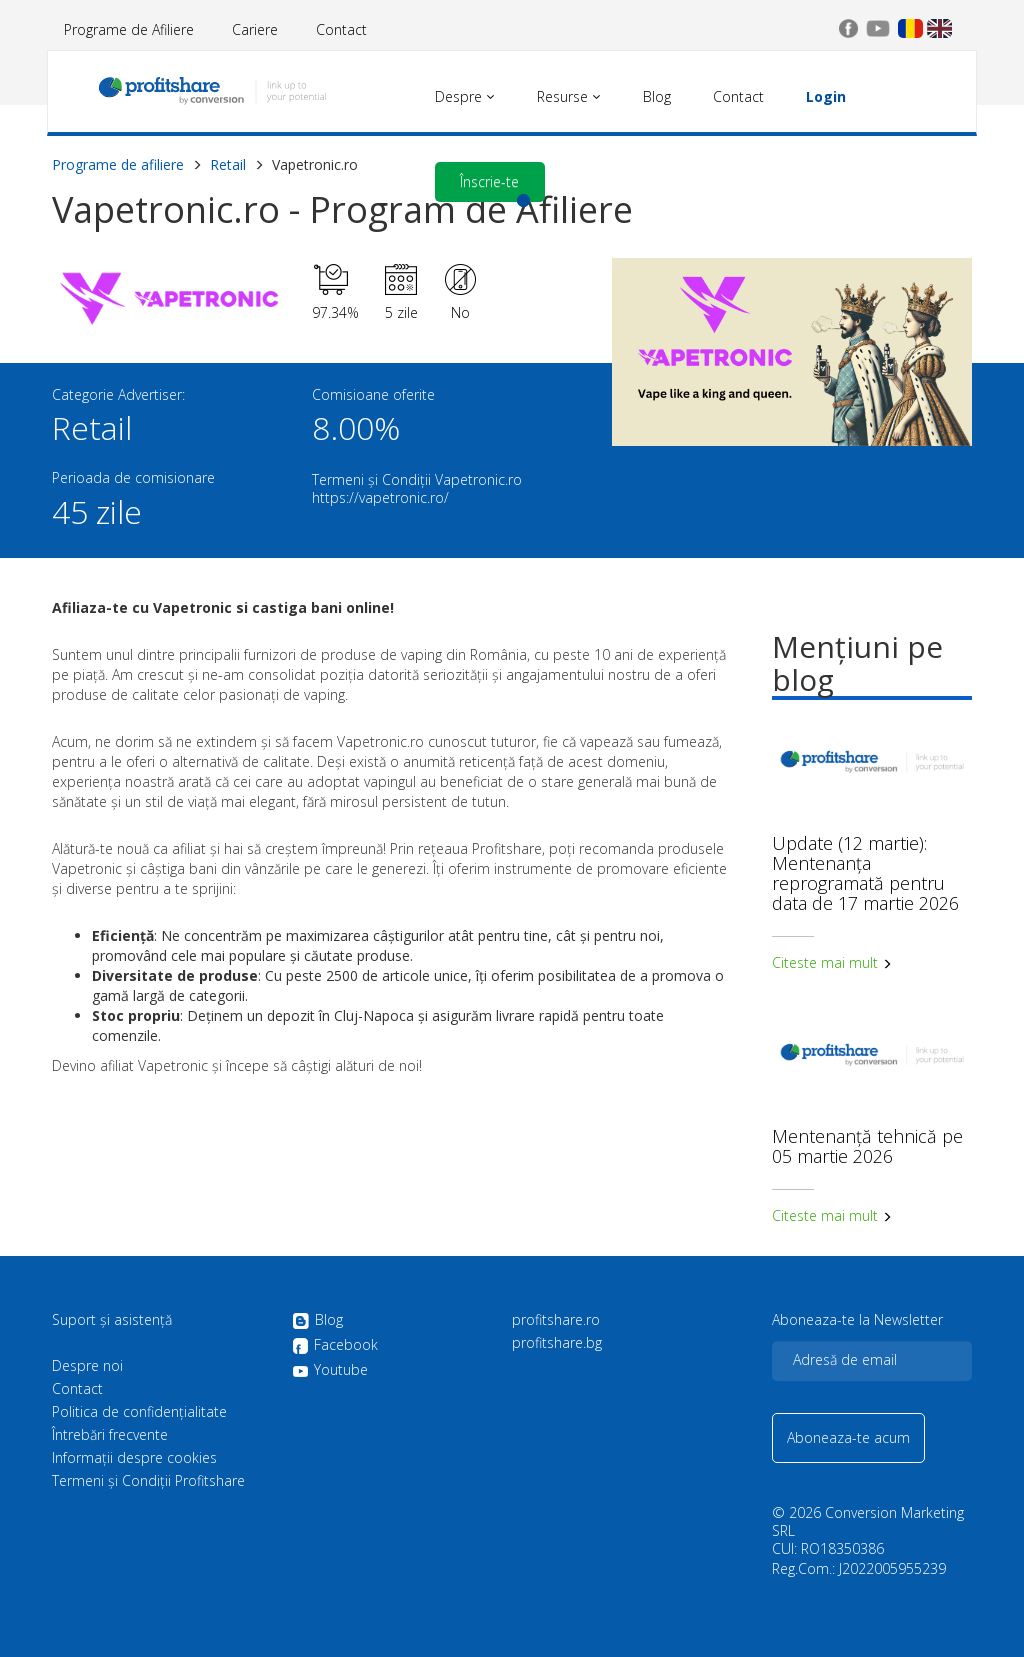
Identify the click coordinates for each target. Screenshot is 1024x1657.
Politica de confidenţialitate (139, 1412)
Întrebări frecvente (110, 1435)
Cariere (255, 29)
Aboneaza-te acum (848, 1437)
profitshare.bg (557, 1343)
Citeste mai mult (832, 962)
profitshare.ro (556, 1320)
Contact (341, 29)
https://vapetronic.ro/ (380, 497)
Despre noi (87, 1366)
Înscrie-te (489, 181)
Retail (228, 164)
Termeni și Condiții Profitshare (148, 1481)
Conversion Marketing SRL (868, 1521)
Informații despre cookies (134, 1458)
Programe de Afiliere (129, 29)
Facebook (335, 1346)
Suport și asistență (112, 1320)
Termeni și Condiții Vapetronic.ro (417, 479)
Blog (317, 1321)
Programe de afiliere (118, 164)
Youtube (330, 1370)
